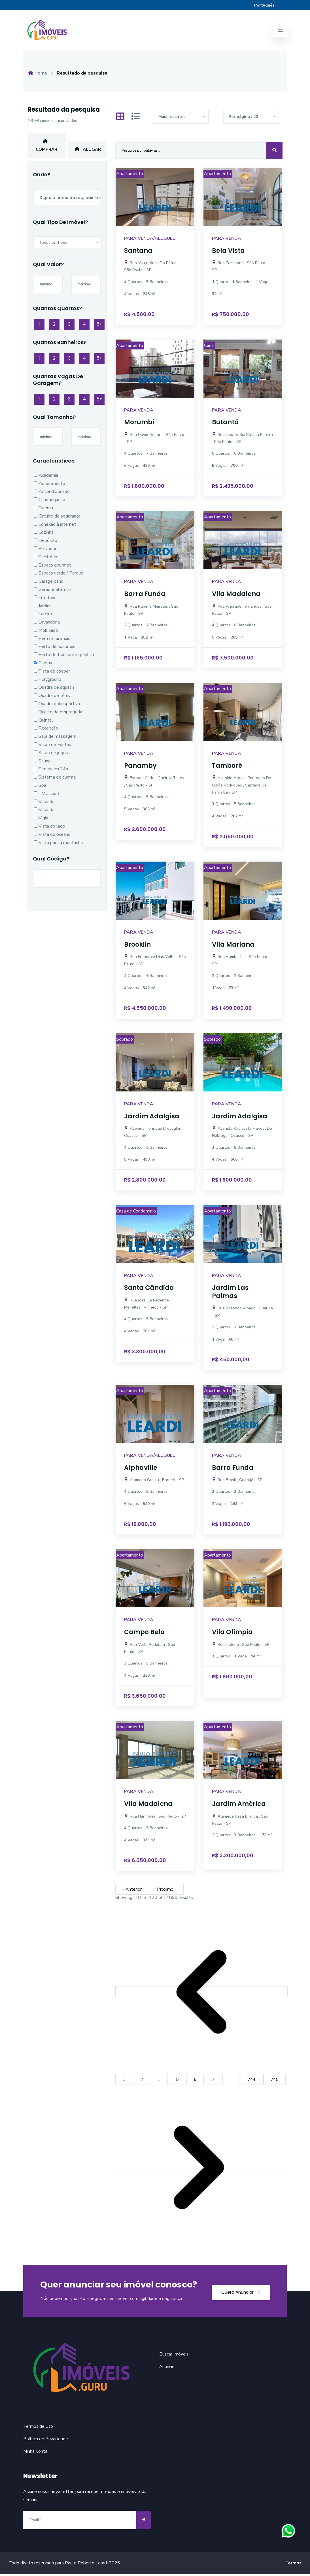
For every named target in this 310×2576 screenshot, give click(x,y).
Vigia (41, 822)
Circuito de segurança (57, 519)
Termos (293, 2565)
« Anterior (132, 1891)
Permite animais (52, 642)
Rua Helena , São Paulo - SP (240, 1646)
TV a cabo (46, 797)
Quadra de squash (54, 691)
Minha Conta (35, 2453)
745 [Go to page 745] (277, 2081)
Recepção (46, 732)
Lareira (43, 617)
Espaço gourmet (52, 568)
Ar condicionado (52, 495)
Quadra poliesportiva (57, 707)
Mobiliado (46, 634)
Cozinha (44, 536)
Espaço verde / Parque (58, 577)
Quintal (43, 723)
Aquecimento (49, 487)
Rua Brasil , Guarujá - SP (237, 1482)
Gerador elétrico (52, 593)
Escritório (45, 560)
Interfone (45, 601)
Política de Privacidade (45, 2441)
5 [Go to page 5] (179, 2081)
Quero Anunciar (237, 2292)
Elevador (45, 552)
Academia (46, 479)
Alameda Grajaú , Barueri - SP (154, 1482)
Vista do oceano (52, 838)
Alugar (87, 152)
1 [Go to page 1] (124, 2081)
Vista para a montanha (58, 846)
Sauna (42, 764)
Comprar (46, 148)
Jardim (42, 609)
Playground (47, 683)
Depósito (45, 544)
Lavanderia (47, 626)
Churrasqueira (49, 503)
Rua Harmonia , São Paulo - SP (155, 1818)
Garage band (48, 585)
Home (37, 75)
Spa (40, 789)
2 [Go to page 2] (143, 2081)
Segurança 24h (51, 772)
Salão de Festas (52, 748)
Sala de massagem (55, 740)
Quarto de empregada (58, 715)
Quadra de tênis (52, 699)
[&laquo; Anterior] (201, 1993)
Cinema (43, 511)
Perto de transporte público (64, 658)
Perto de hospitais (54, 650)
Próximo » (167, 1891)
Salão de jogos (51, 756)
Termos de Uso (38, 2428)
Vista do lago (49, 830)
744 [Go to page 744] (253, 2081)
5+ (99, 327)
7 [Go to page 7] (215, 2081)
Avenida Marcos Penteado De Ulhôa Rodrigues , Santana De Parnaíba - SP (241, 787)
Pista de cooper (52, 674)
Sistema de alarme (55, 781)
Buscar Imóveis (174, 2356)
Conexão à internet (55, 528)
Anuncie (167, 2368)
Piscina (43, 666)
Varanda (44, 805)
